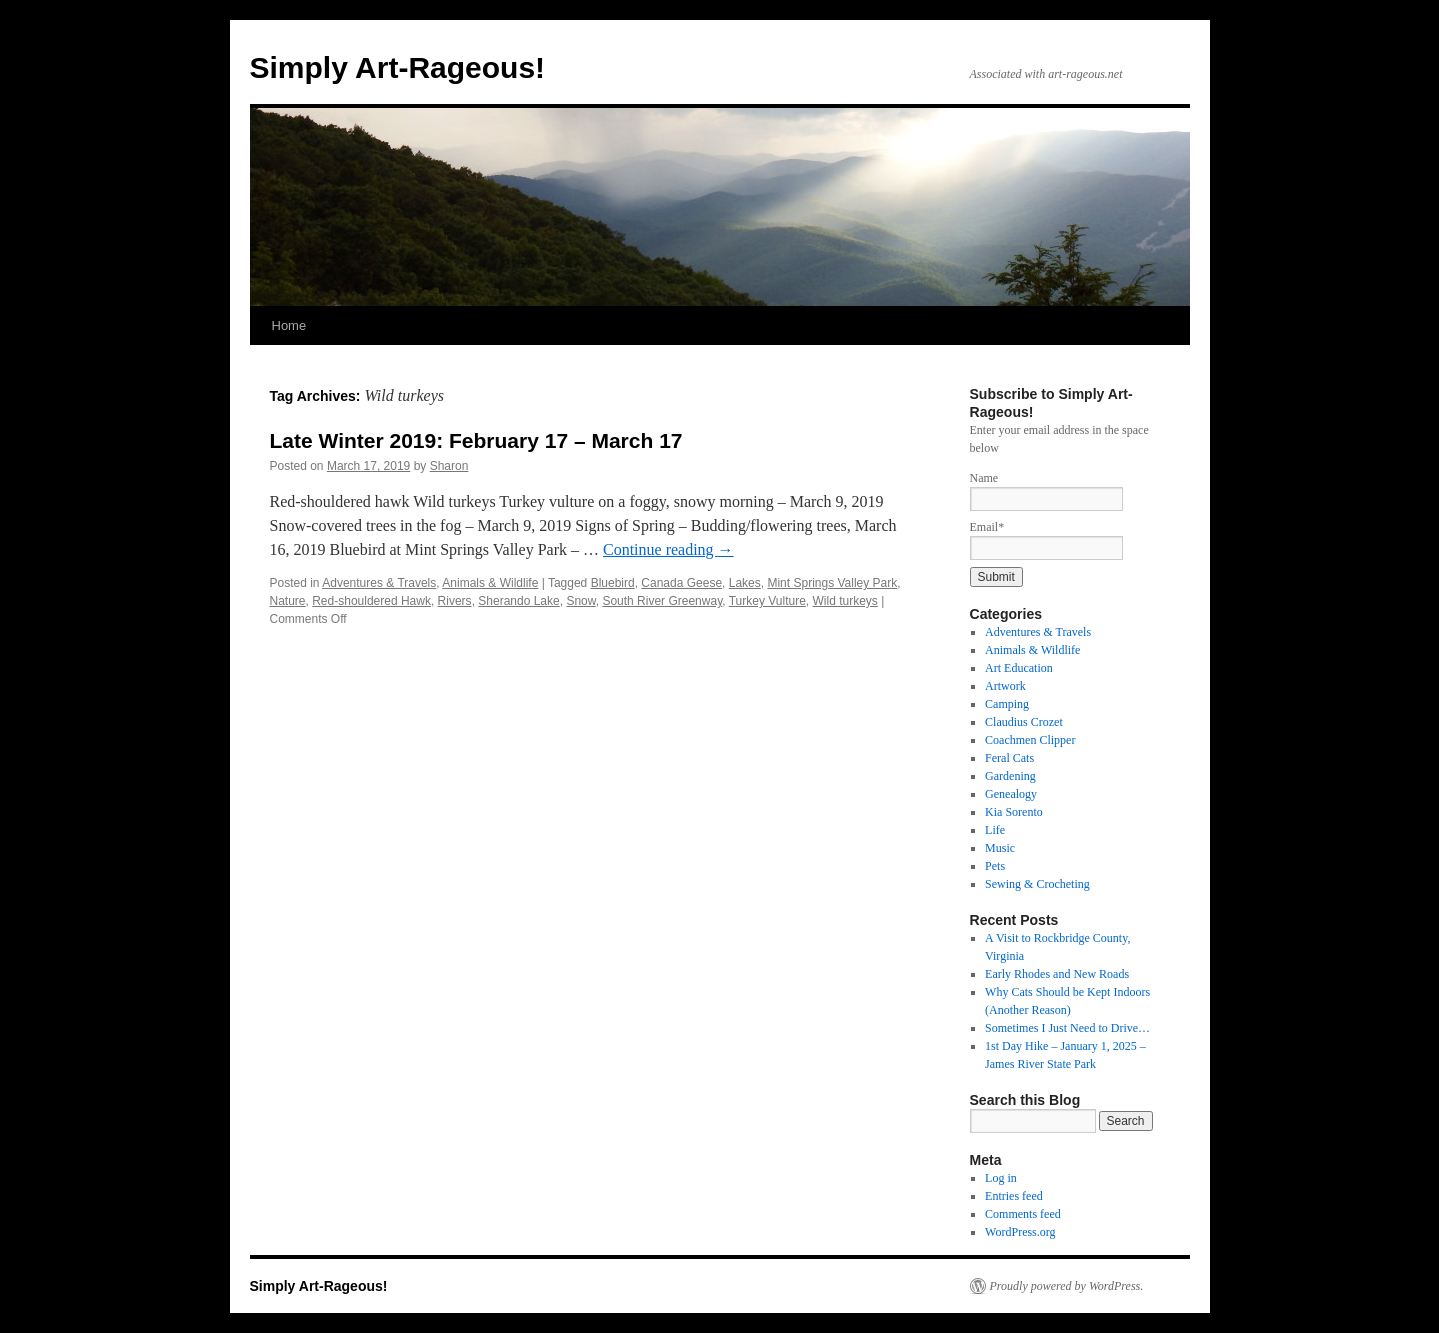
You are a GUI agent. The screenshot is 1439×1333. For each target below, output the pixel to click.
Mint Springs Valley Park (832, 583)
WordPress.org (1020, 1232)
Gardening (1010, 776)
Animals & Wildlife (490, 583)
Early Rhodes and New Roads (1057, 974)
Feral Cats (1009, 758)
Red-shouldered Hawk (371, 601)
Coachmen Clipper (1030, 740)
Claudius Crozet (1024, 722)
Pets (995, 866)
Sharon (449, 466)
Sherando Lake (518, 601)
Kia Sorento (1014, 812)
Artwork (1005, 686)
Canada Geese (681, 583)
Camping (1007, 704)
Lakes (745, 583)
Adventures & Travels (379, 583)
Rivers (455, 601)
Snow (580, 601)
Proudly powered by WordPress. (1067, 1286)
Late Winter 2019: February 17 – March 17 (476, 440)
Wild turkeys (845, 601)
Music (1000, 848)
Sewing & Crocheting (1037, 884)
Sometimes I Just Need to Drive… (1067, 1028)
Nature (288, 601)
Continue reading (668, 549)
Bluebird (613, 583)
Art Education (1019, 668)
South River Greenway (662, 601)
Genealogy (1011, 794)
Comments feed (1023, 1214)
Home (289, 325)
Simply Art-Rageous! (398, 67)
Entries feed (1014, 1196)
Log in (1001, 1178)
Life (995, 830)
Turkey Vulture (767, 601)
